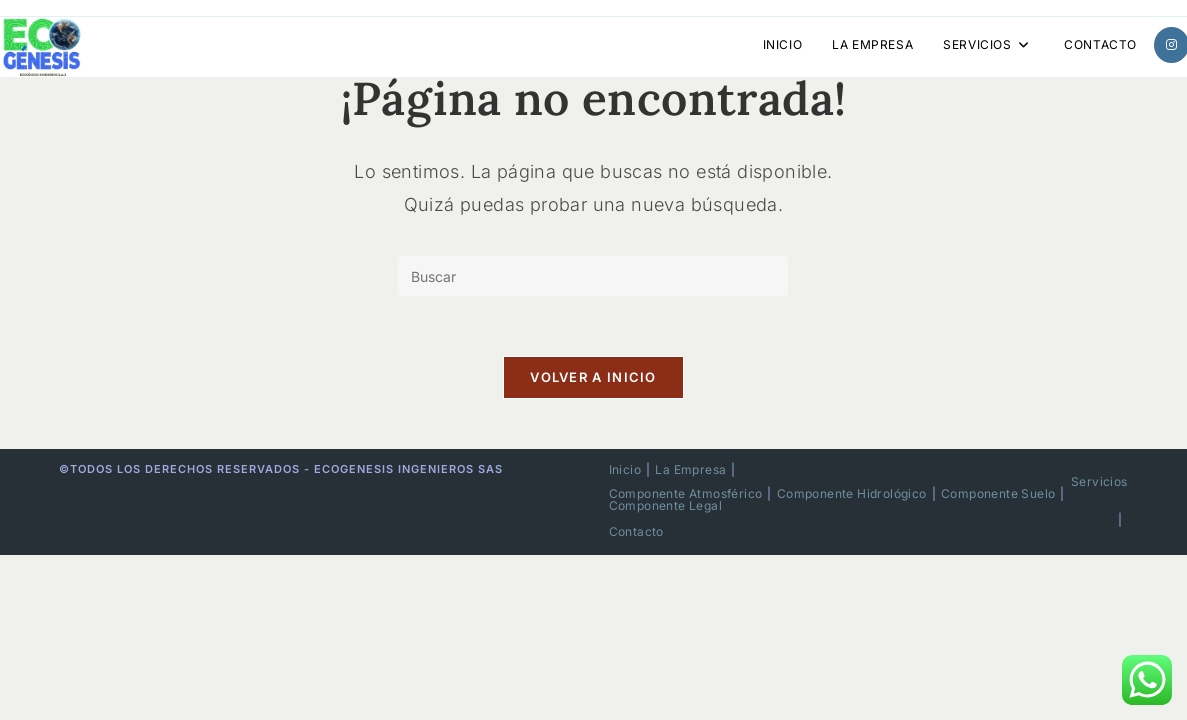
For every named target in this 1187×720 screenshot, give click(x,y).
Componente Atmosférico (686, 493)
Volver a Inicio (593, 377)
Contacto (636, 531)
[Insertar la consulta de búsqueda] (593, 276)
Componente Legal (665, 505)
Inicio (625, 469)
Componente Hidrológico (852, 493)
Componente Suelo (998, 493)
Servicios (1099, 481)
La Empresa (690, 469)
